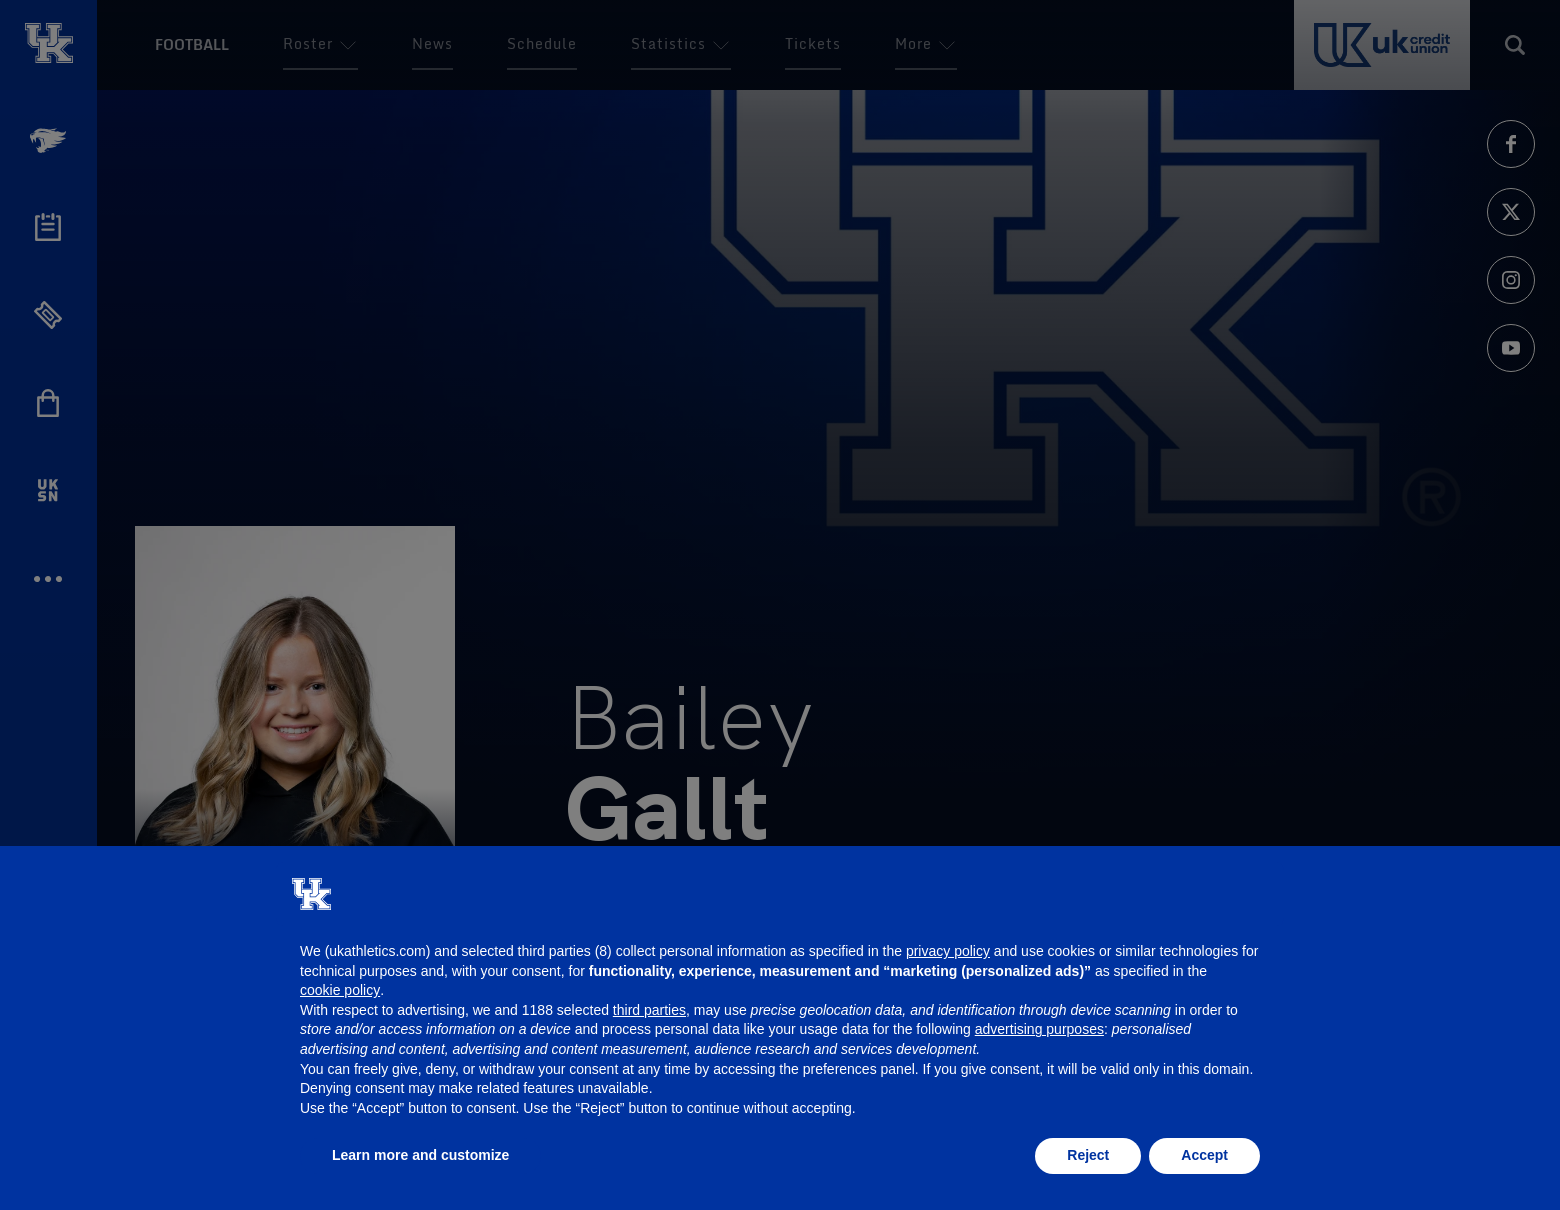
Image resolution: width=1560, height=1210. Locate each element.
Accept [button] (1204, 1155)
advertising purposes (1039, 1029)
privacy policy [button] (948, 951)
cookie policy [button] (340, 990)
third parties (649, 1010)
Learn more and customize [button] (420, 1155)
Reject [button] (1088, 1155)
